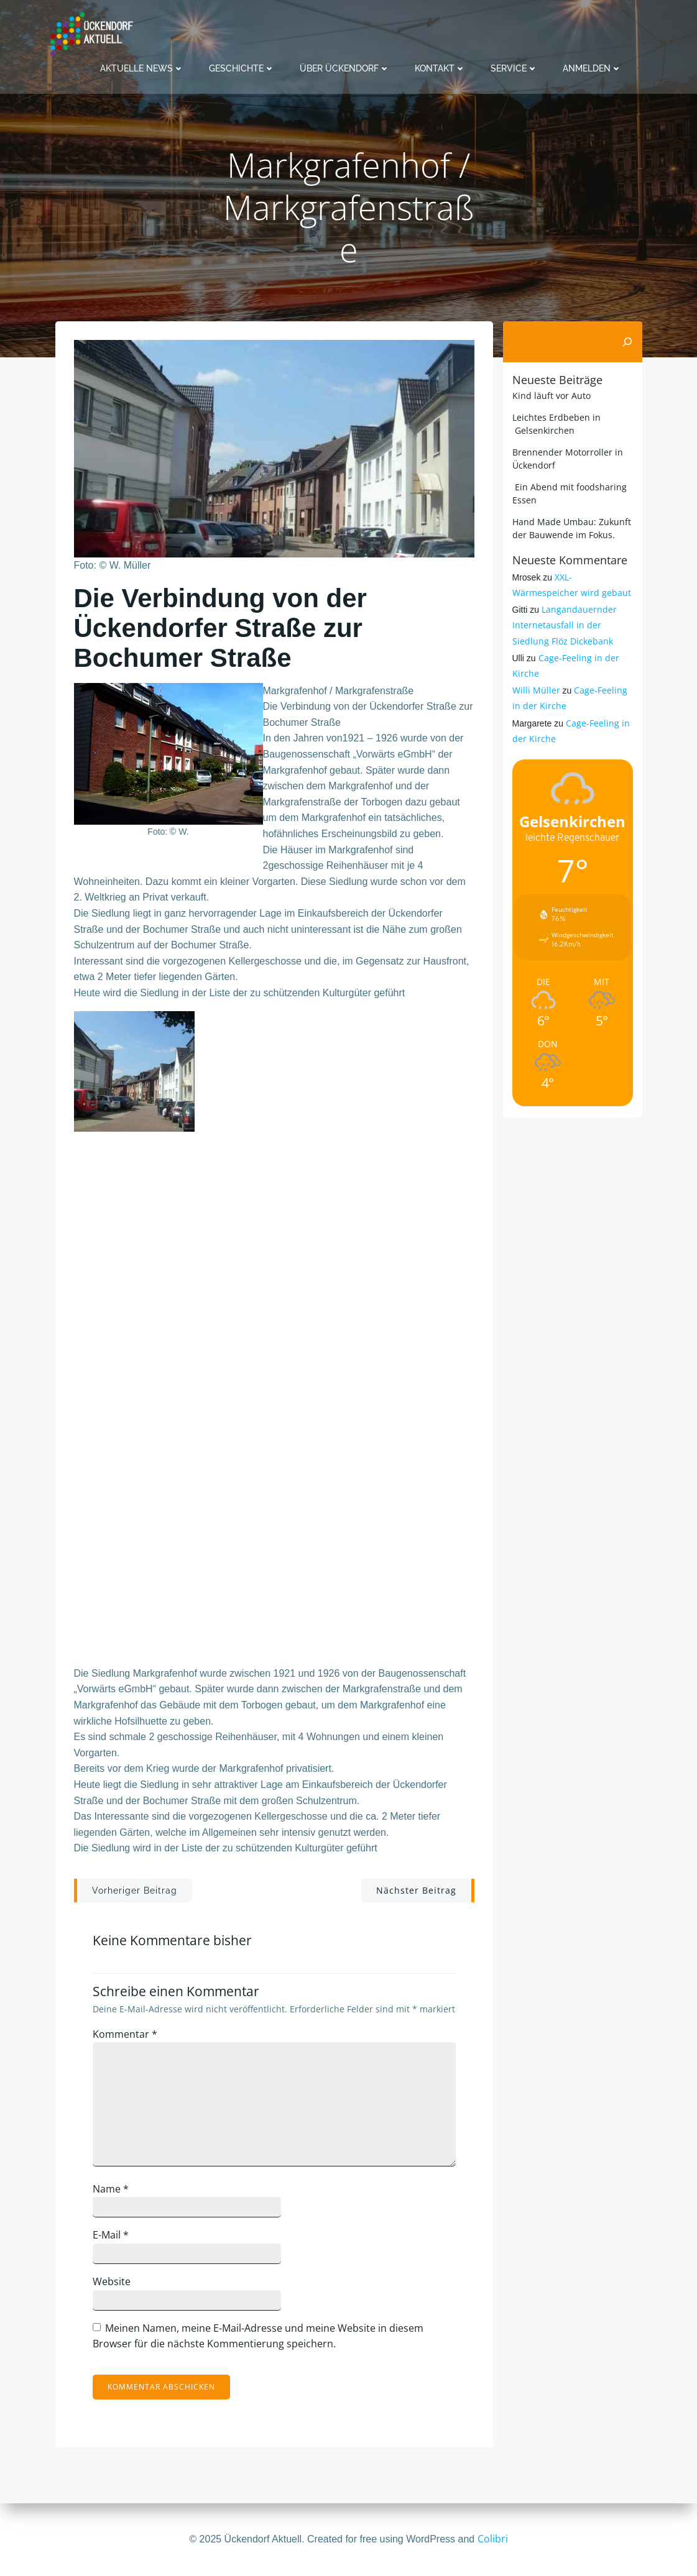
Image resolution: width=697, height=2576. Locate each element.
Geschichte (242, 68)
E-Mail (111, 2235)
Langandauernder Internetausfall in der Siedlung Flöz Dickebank (564, 624)
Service (514, 68)
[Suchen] (627, 341)
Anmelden (592, 68)
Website (112, 2281)
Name (111, 2189)
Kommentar (125, 2034)
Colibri (493, 2539)
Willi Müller (536, 690)
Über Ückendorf (345, 68)
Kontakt (440, 68)
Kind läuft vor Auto (551, 395)
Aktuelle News (142, 68)
